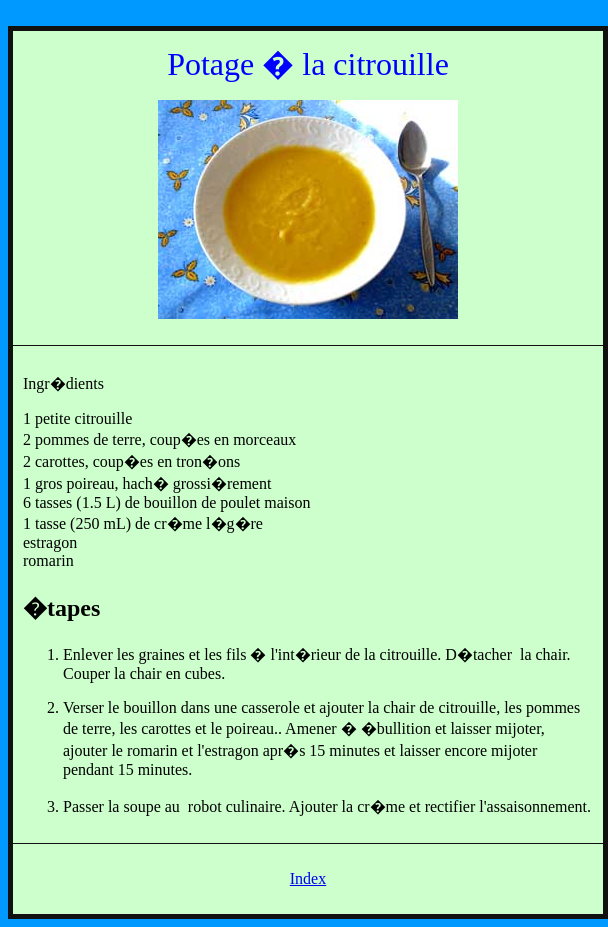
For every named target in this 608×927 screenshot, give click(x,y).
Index (308, 878)
